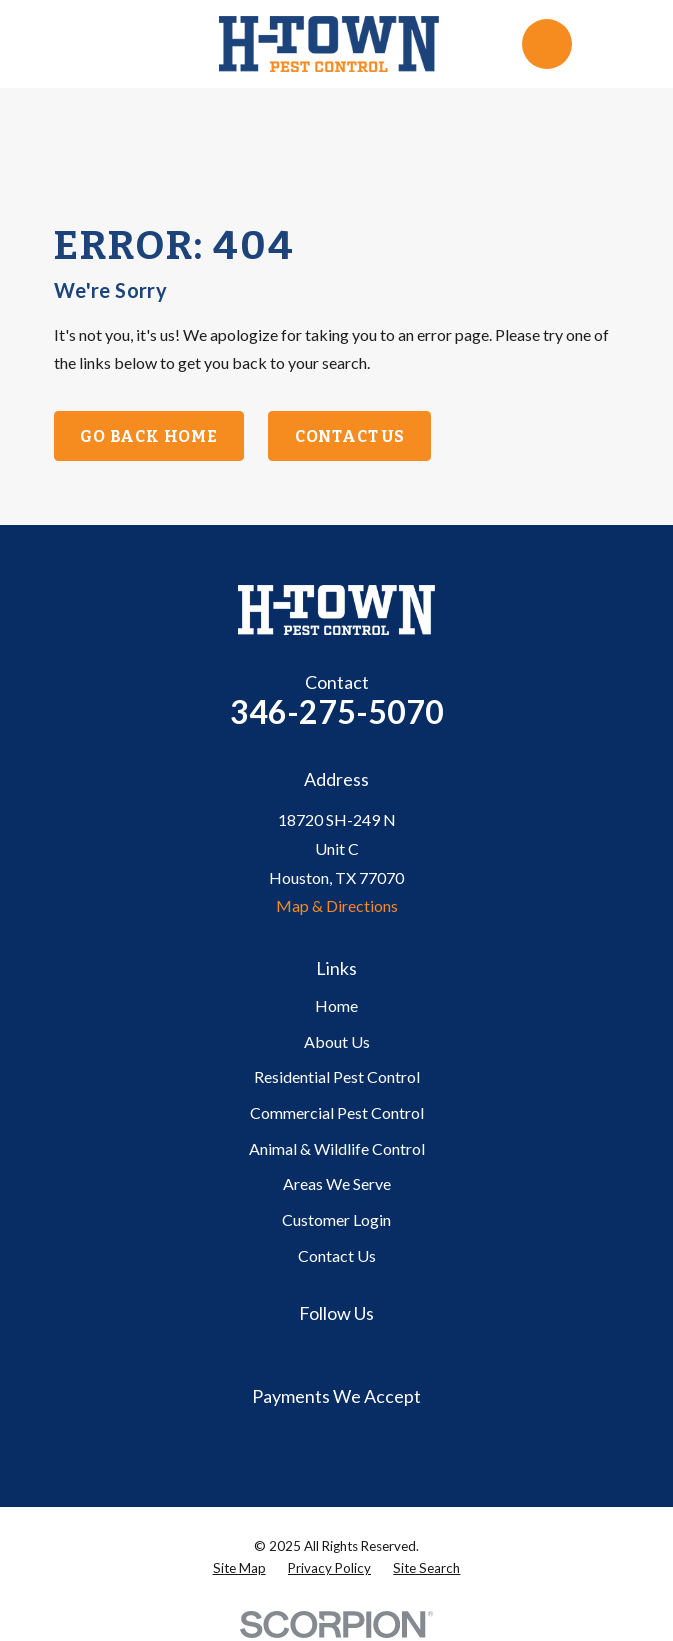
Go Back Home (149, 436)
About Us (337, 1041)
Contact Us (350, 436)
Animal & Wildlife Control (337, 1148)
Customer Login (336, 1219)
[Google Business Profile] (313, 1352)
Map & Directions (337, 905)
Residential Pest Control (337, 1076)
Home (336, 1005)
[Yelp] (360, 1352)
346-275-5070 (337, 711)
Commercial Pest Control (337, 1112)
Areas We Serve (337, 1183)
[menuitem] (239, 1568)
